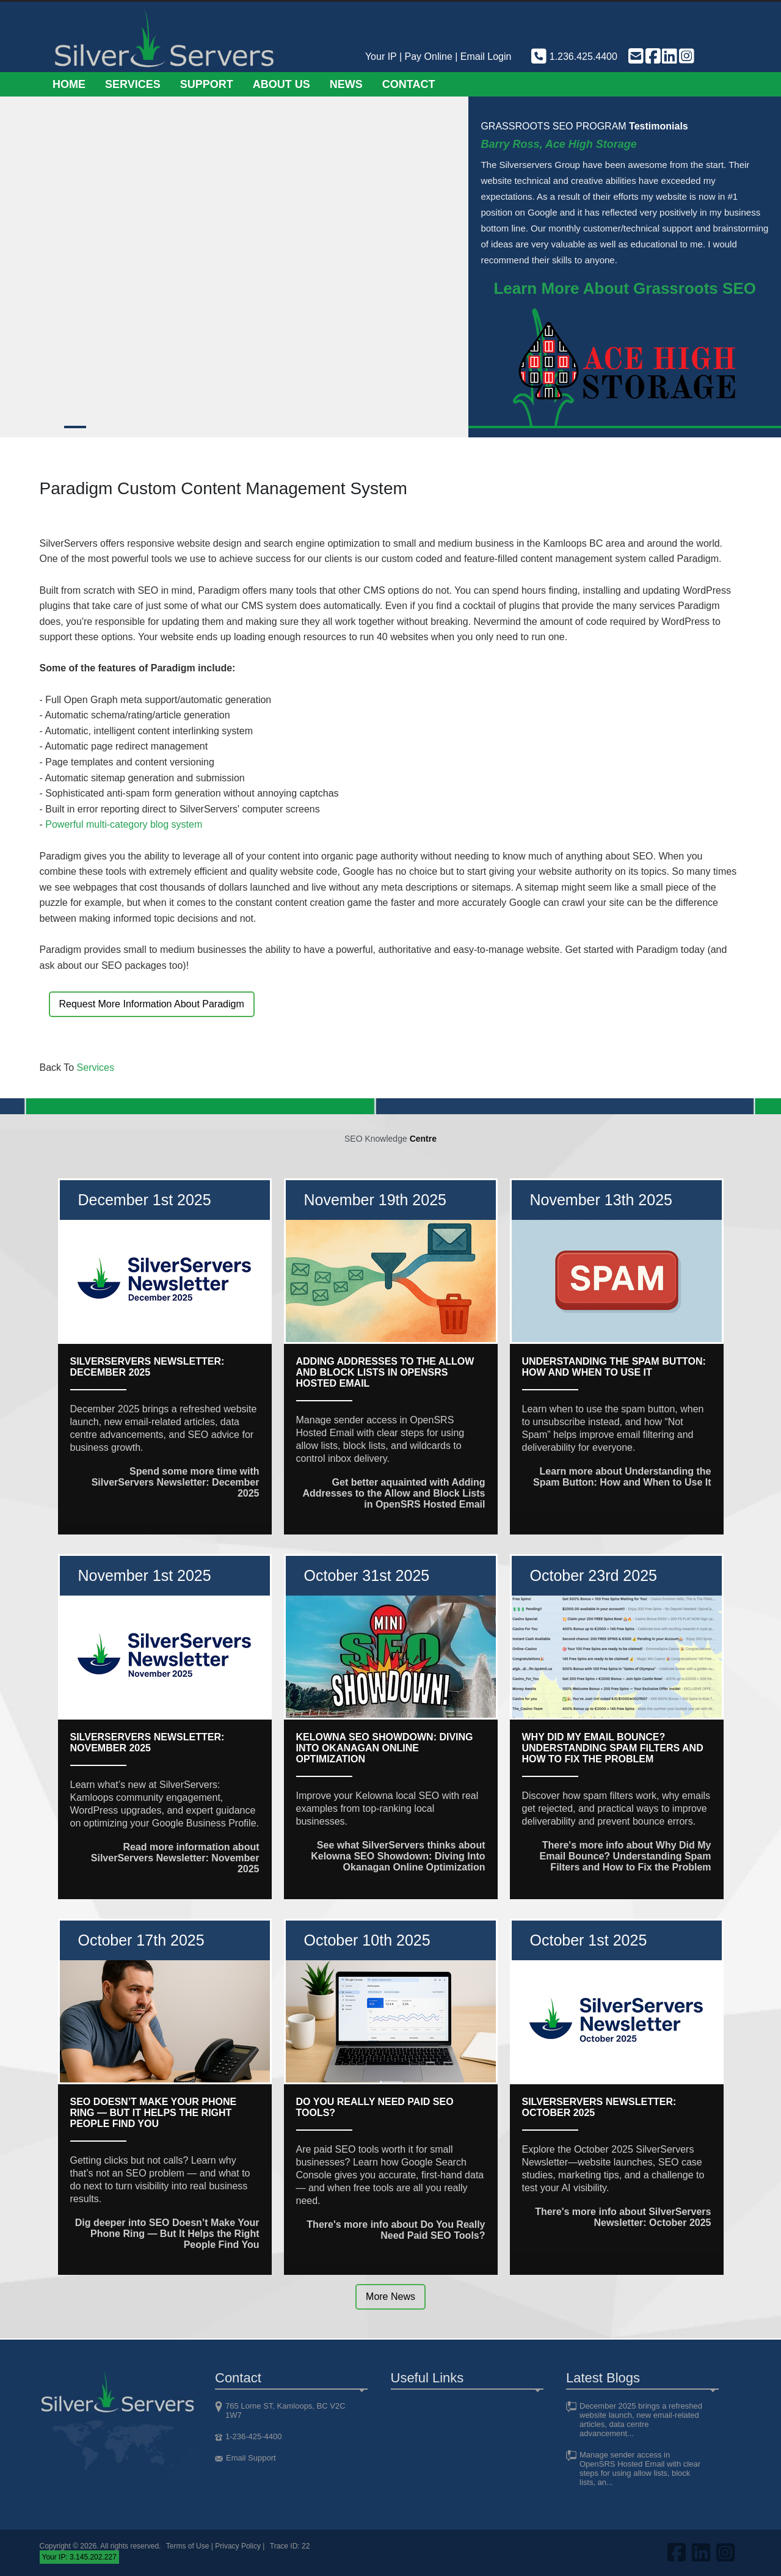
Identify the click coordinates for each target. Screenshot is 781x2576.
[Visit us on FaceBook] (652, 56)
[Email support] (635, 56)
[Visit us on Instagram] (685, 56)
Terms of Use (187, 2546)
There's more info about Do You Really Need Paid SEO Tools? (396, 2230)
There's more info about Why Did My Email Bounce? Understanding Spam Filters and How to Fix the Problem (625, 1856)
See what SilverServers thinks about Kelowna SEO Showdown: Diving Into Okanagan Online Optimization (398, 1856)
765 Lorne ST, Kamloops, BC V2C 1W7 (285, 2410)
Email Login (486, 56)
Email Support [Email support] (251, 2457)
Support (206, 84)
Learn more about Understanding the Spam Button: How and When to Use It (622, 1476)
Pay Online (428, 56)
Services (133, 84)
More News (390, 2296)
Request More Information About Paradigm (151, 1004)
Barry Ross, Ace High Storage (558, 144)
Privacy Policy (238, 2546)
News (346, 84)
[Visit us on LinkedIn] (669, 56)
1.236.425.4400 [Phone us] (573, 56)
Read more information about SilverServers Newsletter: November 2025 (175, 1858)
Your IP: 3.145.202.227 (79, 2557)
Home (69, 84)
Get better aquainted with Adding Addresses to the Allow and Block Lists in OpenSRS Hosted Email (393, 1493)
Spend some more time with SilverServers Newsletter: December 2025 (176, 1482)
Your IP (381, 56)
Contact (408, 84)
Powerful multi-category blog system (123, 824)
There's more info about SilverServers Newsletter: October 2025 (623, 2217)
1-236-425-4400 (253, 2436)
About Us (281, 84)
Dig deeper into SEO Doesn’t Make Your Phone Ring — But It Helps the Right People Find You (167, 2233)
